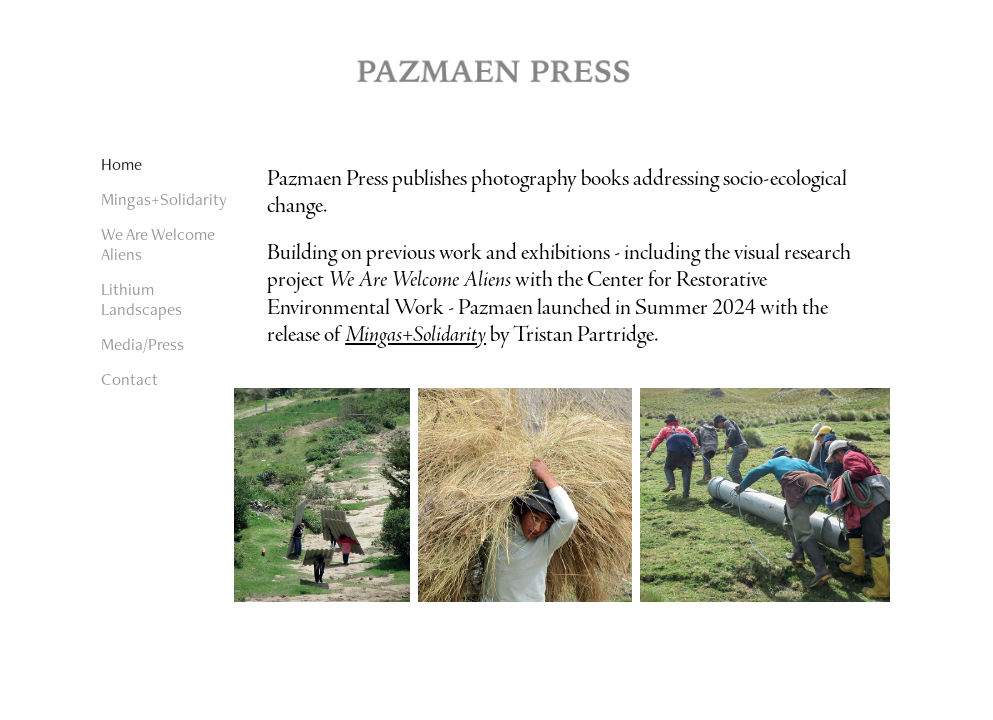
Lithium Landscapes (141, 299)
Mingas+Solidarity (164, 199)
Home (121, 164)
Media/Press (142, 344)
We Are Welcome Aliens (158, 244)
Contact (129, 379)
